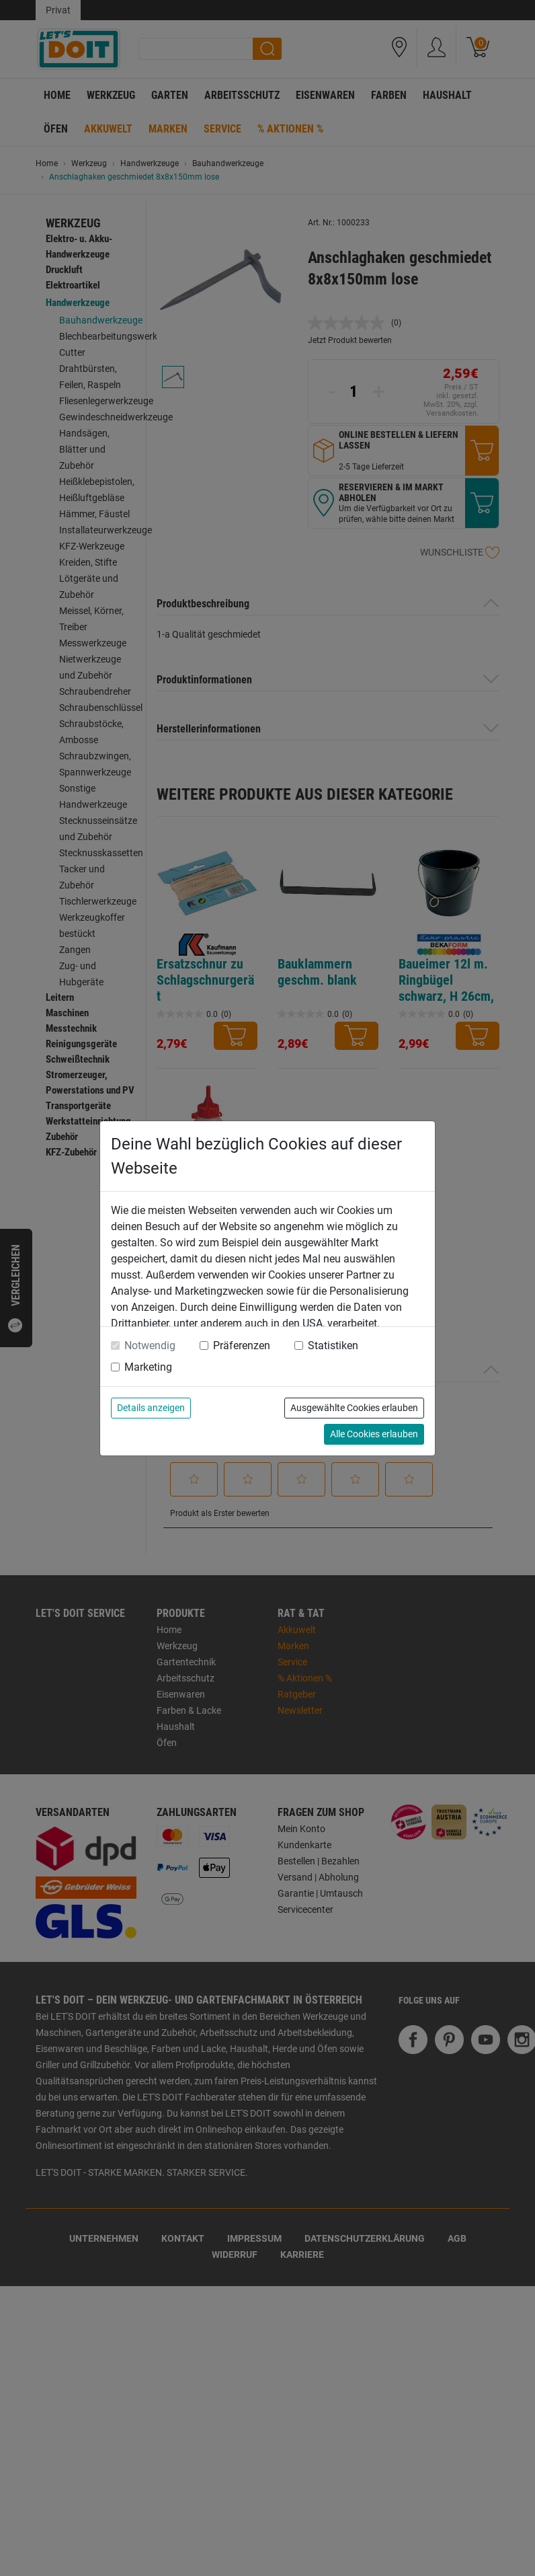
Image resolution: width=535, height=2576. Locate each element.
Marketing (148, 1367)
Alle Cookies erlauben (374, 1434)
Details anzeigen (151, 1407)
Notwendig (149, 1345)
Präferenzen (241, 1345)
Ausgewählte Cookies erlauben (354, 1407)
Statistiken (333, 1345)
